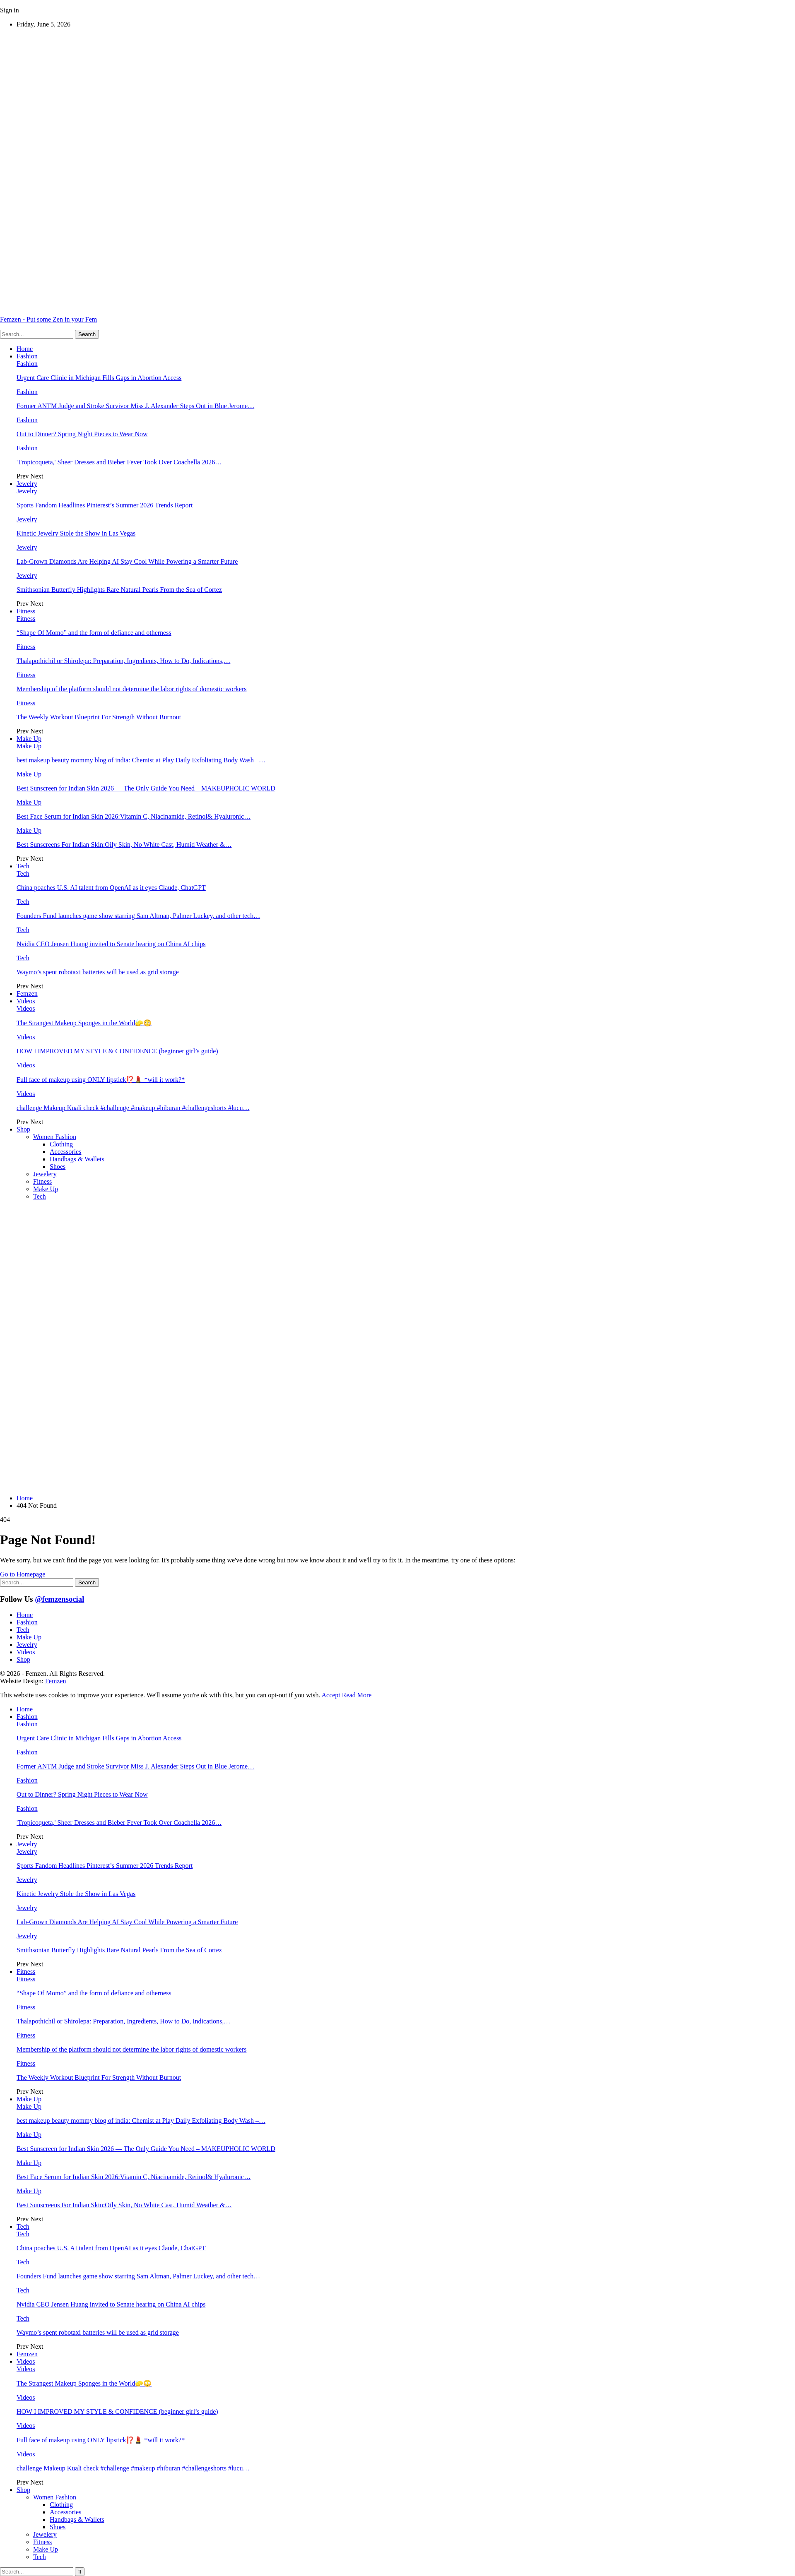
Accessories (65, 1151)
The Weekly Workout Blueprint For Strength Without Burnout (99, 717)
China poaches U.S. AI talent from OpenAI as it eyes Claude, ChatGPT (111, 887)
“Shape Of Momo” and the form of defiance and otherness (94, 632)
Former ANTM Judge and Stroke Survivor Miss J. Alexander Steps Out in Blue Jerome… (135, 405)
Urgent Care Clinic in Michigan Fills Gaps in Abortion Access (99, 377)
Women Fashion (54, 1136)
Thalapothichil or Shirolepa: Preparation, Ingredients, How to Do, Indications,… (123, 660)
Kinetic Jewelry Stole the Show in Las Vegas (76, 533)
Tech (23, 866)
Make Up (29, 738)
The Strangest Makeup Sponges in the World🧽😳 (84, 1022)
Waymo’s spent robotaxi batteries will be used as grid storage (98, 972)
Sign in (9, 10)
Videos (26, 1000)
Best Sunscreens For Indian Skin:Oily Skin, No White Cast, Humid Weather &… (124, 844)
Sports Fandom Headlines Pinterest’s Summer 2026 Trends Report (105, 505)
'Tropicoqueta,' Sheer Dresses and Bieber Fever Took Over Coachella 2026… (119, 462)
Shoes (57, 1166)
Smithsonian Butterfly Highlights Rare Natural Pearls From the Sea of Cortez (119, 589)
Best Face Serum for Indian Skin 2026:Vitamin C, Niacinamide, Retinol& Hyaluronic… (134, 816)
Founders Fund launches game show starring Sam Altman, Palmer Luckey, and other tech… (138, 915)
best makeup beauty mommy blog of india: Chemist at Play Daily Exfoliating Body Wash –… (141, 760)
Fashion (27, 356)
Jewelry (27, 483)
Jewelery (45, 1173)
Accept (331, 1695)
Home (25, 348)
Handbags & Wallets (77, 1159)
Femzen (27, 993)
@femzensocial (59, 1599)
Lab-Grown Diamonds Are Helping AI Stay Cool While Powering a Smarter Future (127, 561)
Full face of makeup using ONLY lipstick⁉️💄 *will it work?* (101, 1079)
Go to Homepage (22, 1574)
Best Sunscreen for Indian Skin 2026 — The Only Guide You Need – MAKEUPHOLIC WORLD (146, 788)
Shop (23, 1129)
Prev (23, 476)
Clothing (61, 1144)
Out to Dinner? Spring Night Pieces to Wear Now (82, 433)
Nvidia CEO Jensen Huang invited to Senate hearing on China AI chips (111, 943)
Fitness (26, 611)
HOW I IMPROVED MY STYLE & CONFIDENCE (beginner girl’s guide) (117, 1051)
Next (36, 476)
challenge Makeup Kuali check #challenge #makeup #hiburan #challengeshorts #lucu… (133, 1107)
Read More (357, 1695)
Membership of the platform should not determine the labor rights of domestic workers (131, 688)
